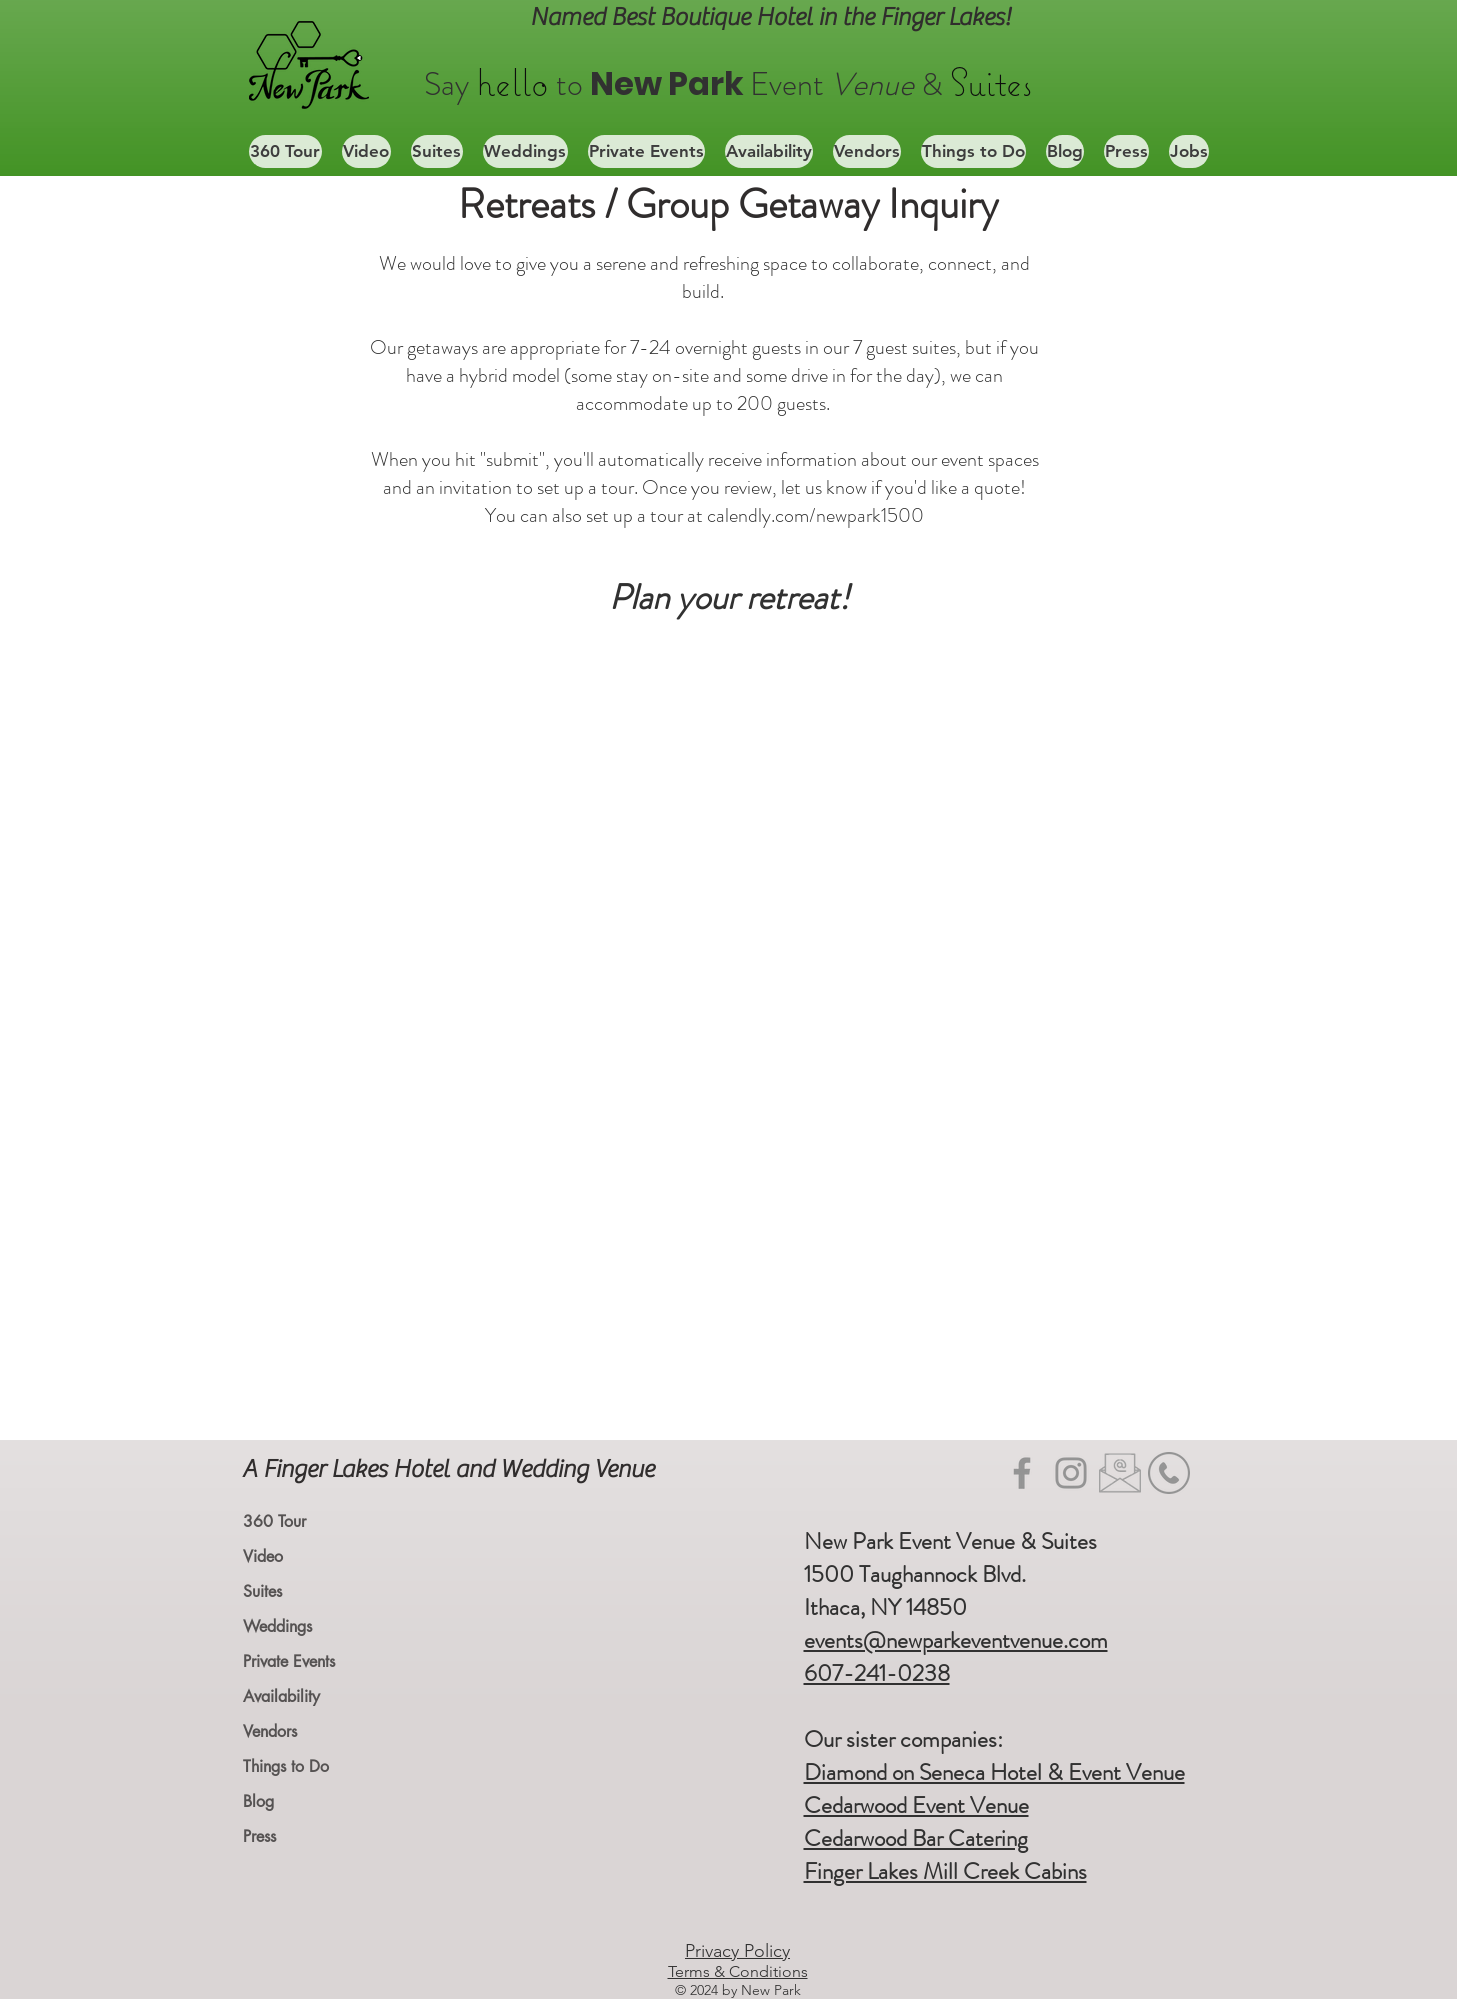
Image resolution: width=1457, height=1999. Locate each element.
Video (263, 1556)
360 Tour (274, 1521)
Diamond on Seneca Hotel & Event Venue (994, 1772)
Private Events (289, 1661)
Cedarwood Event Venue (916, 1805)
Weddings (277, 1626)
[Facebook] (1022, 1473)
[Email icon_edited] (1120, 1473)
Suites (262, 1591)
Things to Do (286, 1766)
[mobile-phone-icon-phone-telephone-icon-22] (1169, 1473)
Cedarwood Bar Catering (916, 1838)
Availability (281, 1696)
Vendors (270, 1731)
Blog (258, 1801)
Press (259, 1836)
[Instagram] (1071, 1473)
